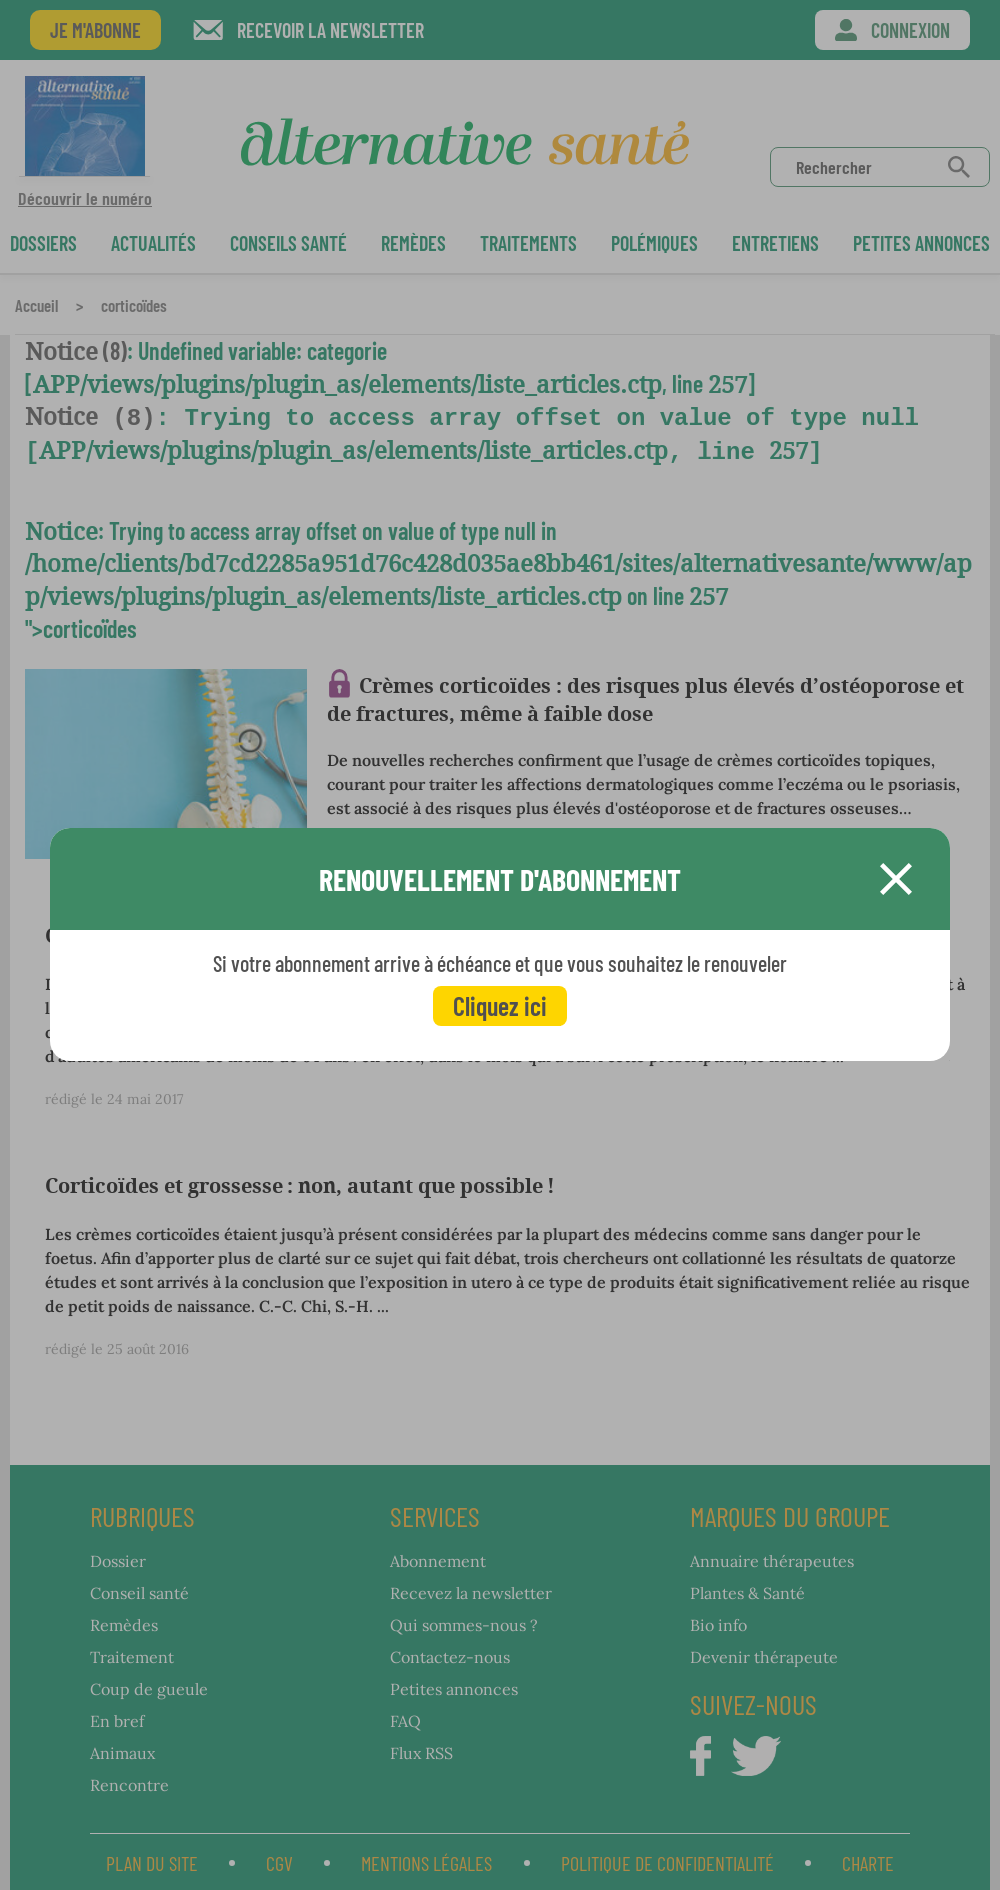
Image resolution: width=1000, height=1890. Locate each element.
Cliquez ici (500, 1005)
